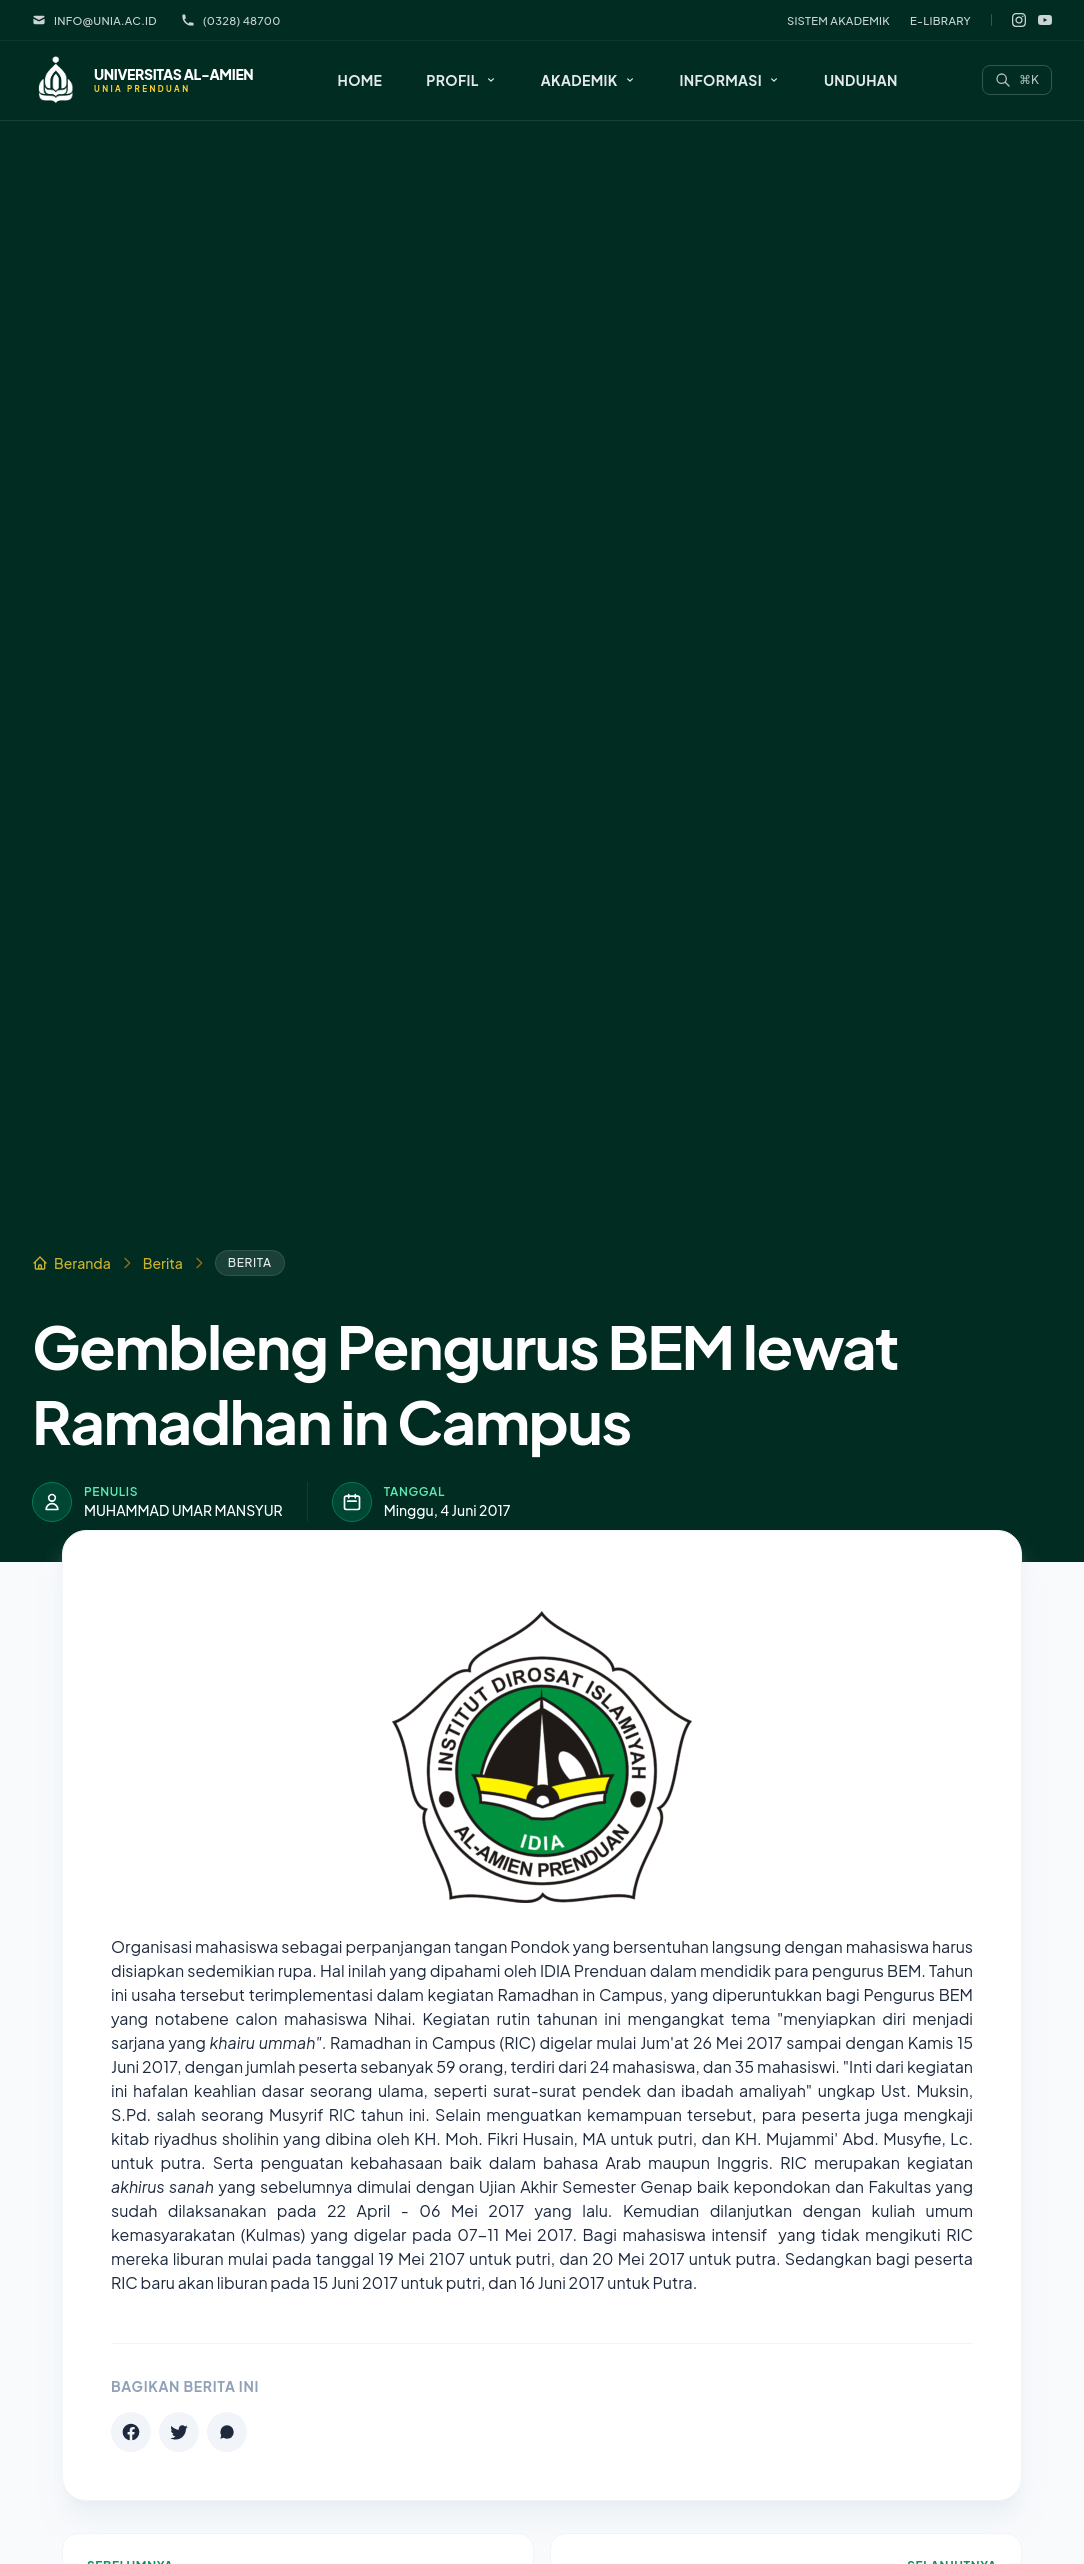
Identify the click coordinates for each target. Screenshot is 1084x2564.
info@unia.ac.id (94, 20)
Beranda (71, 1263)
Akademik (588, 80)
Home (360, 80)
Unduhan (861, 80)
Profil (461, 80)
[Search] (1017, 80)
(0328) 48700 (231, 20)
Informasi (730, 80)
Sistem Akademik (838, 20)
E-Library (940, 20)
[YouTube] (1045, 20)
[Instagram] (1019, 20)
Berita (163, 1263)
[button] (461, 80)
